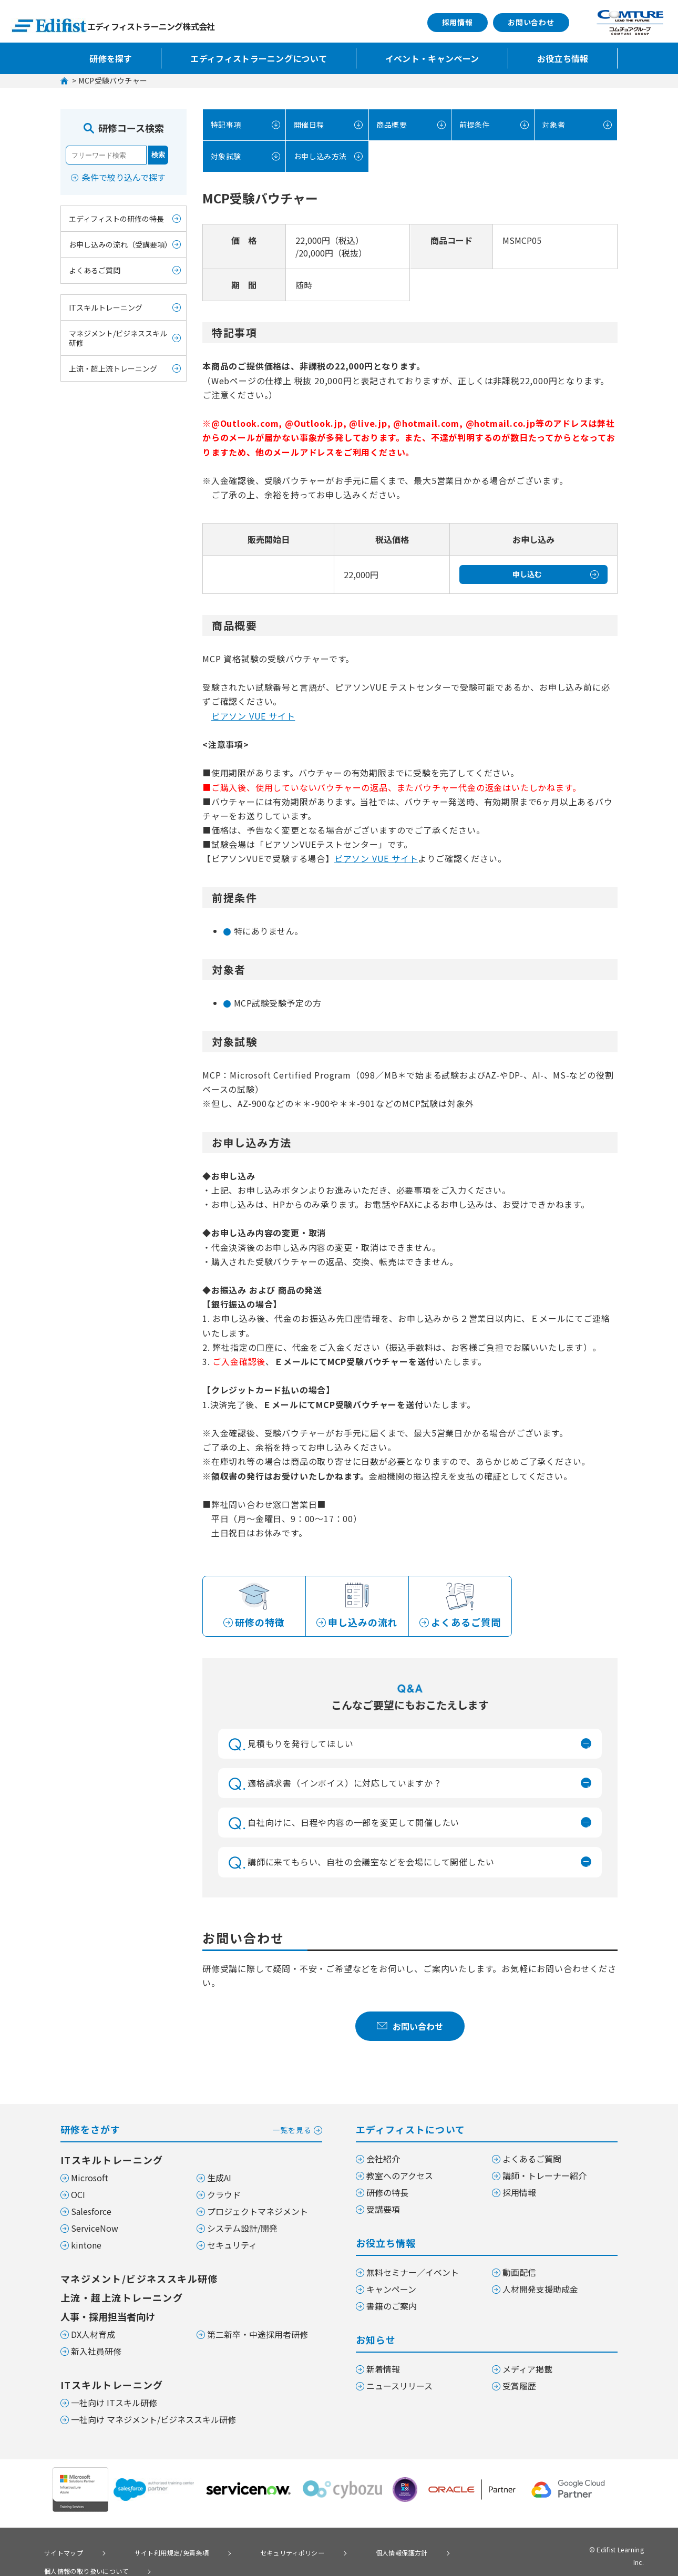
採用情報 (457, 22)
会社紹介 (383, 2160)
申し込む (527, 574)
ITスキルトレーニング (105, 307)
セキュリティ (232, 2247)
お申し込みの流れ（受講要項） (120, 244)
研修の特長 (387, 2194)
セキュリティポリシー (256, 2553)
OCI (78, 2196)
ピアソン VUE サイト (253, 716)
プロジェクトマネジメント (257, 2213)
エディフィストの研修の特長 (116, 218)
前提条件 (473, 124)
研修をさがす (191, 2130)
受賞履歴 (519, 2388)
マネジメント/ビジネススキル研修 (118, 338)
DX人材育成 (93, 2336)
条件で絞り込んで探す (124, 177)
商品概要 (390, 124)
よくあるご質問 (94, 270)
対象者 (552, 124)
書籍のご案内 (391, 2308)
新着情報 (383, 2371)
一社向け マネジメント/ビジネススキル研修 (153, 2421)
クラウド (224, 2196)
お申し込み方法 (315, 156)
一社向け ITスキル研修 (114, 2404)
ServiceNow (94, 2230)
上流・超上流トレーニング (113, 368)
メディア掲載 (527, 2371)
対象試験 (224, 156)
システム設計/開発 (242, 2230)
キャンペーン (391, 2291)
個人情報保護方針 (350, 2553)
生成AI (219, 2179)
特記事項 (224, 124)
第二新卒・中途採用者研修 (257, 2336)
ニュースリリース (399, 2388)
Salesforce (91, 2213)
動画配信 (519, 2274)
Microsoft (89, 2179)
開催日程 (307, 124)
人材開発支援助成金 (540, 2291)
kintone (86, 2247)
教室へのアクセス (399, 2177)
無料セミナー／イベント (412, 2274)
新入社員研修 (96, 2353)
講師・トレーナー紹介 (544, 2177)
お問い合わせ (531, 22)
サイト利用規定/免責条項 (149, 2553)
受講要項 (383, 2211)
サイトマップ (57, 2553)
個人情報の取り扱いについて (456, 2553)
